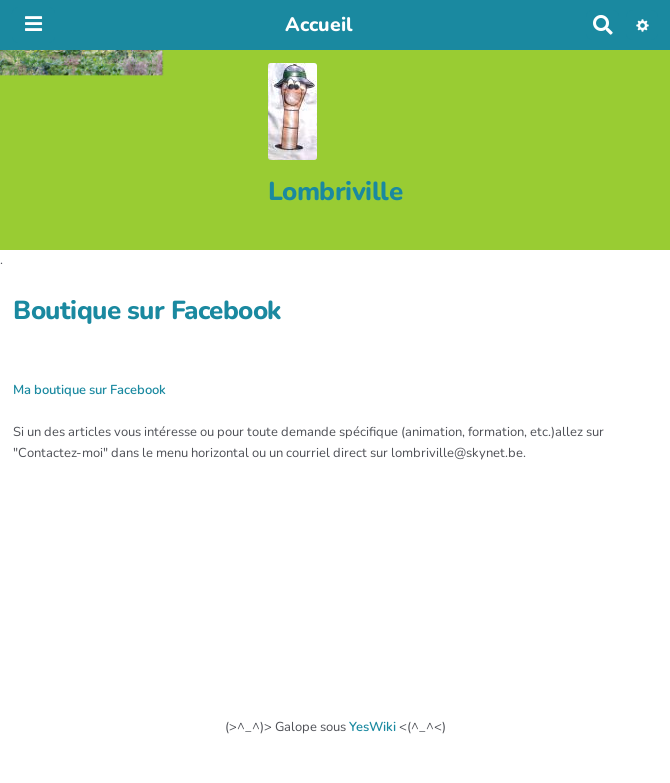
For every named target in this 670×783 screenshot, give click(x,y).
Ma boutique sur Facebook (89, 390)
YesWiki (372, 727)
